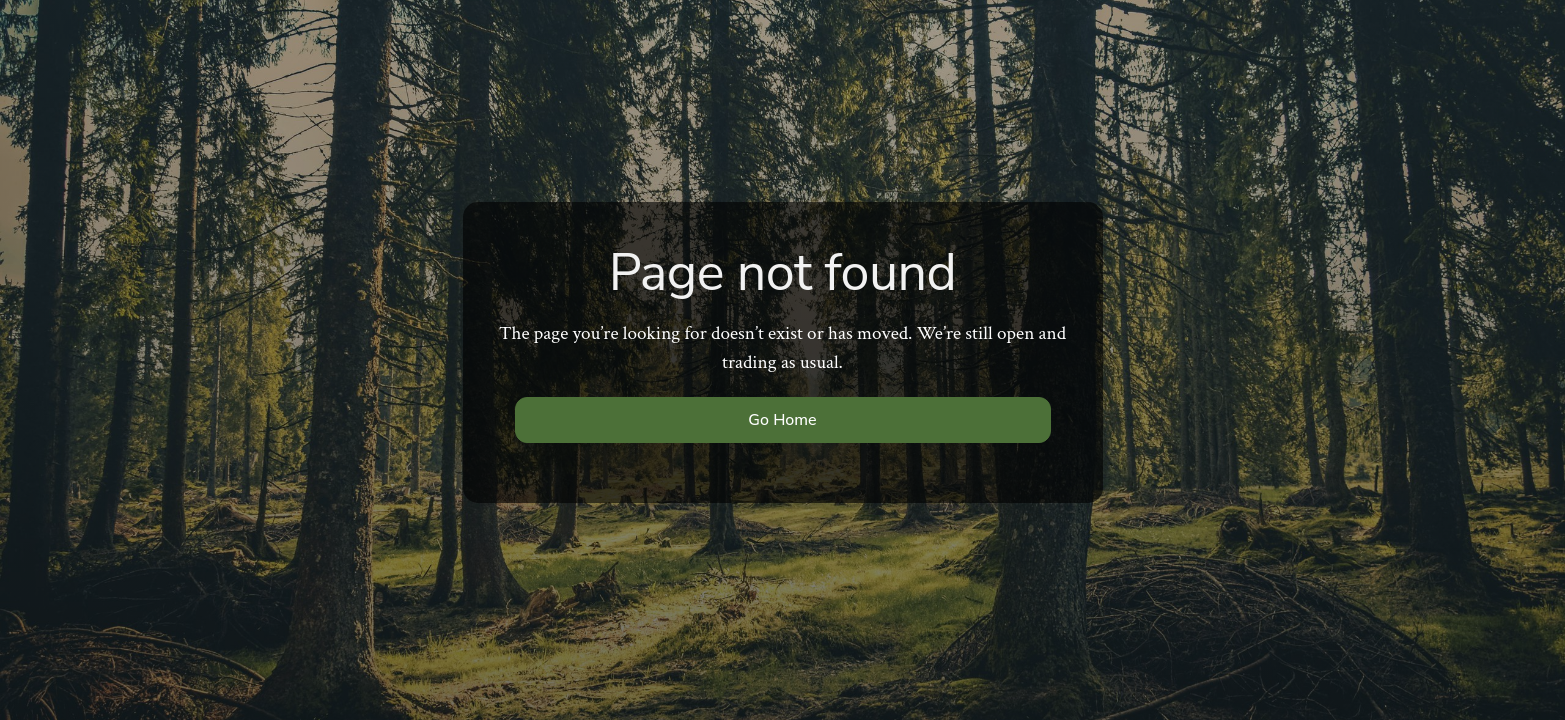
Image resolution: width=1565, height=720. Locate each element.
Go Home (782, 420)
